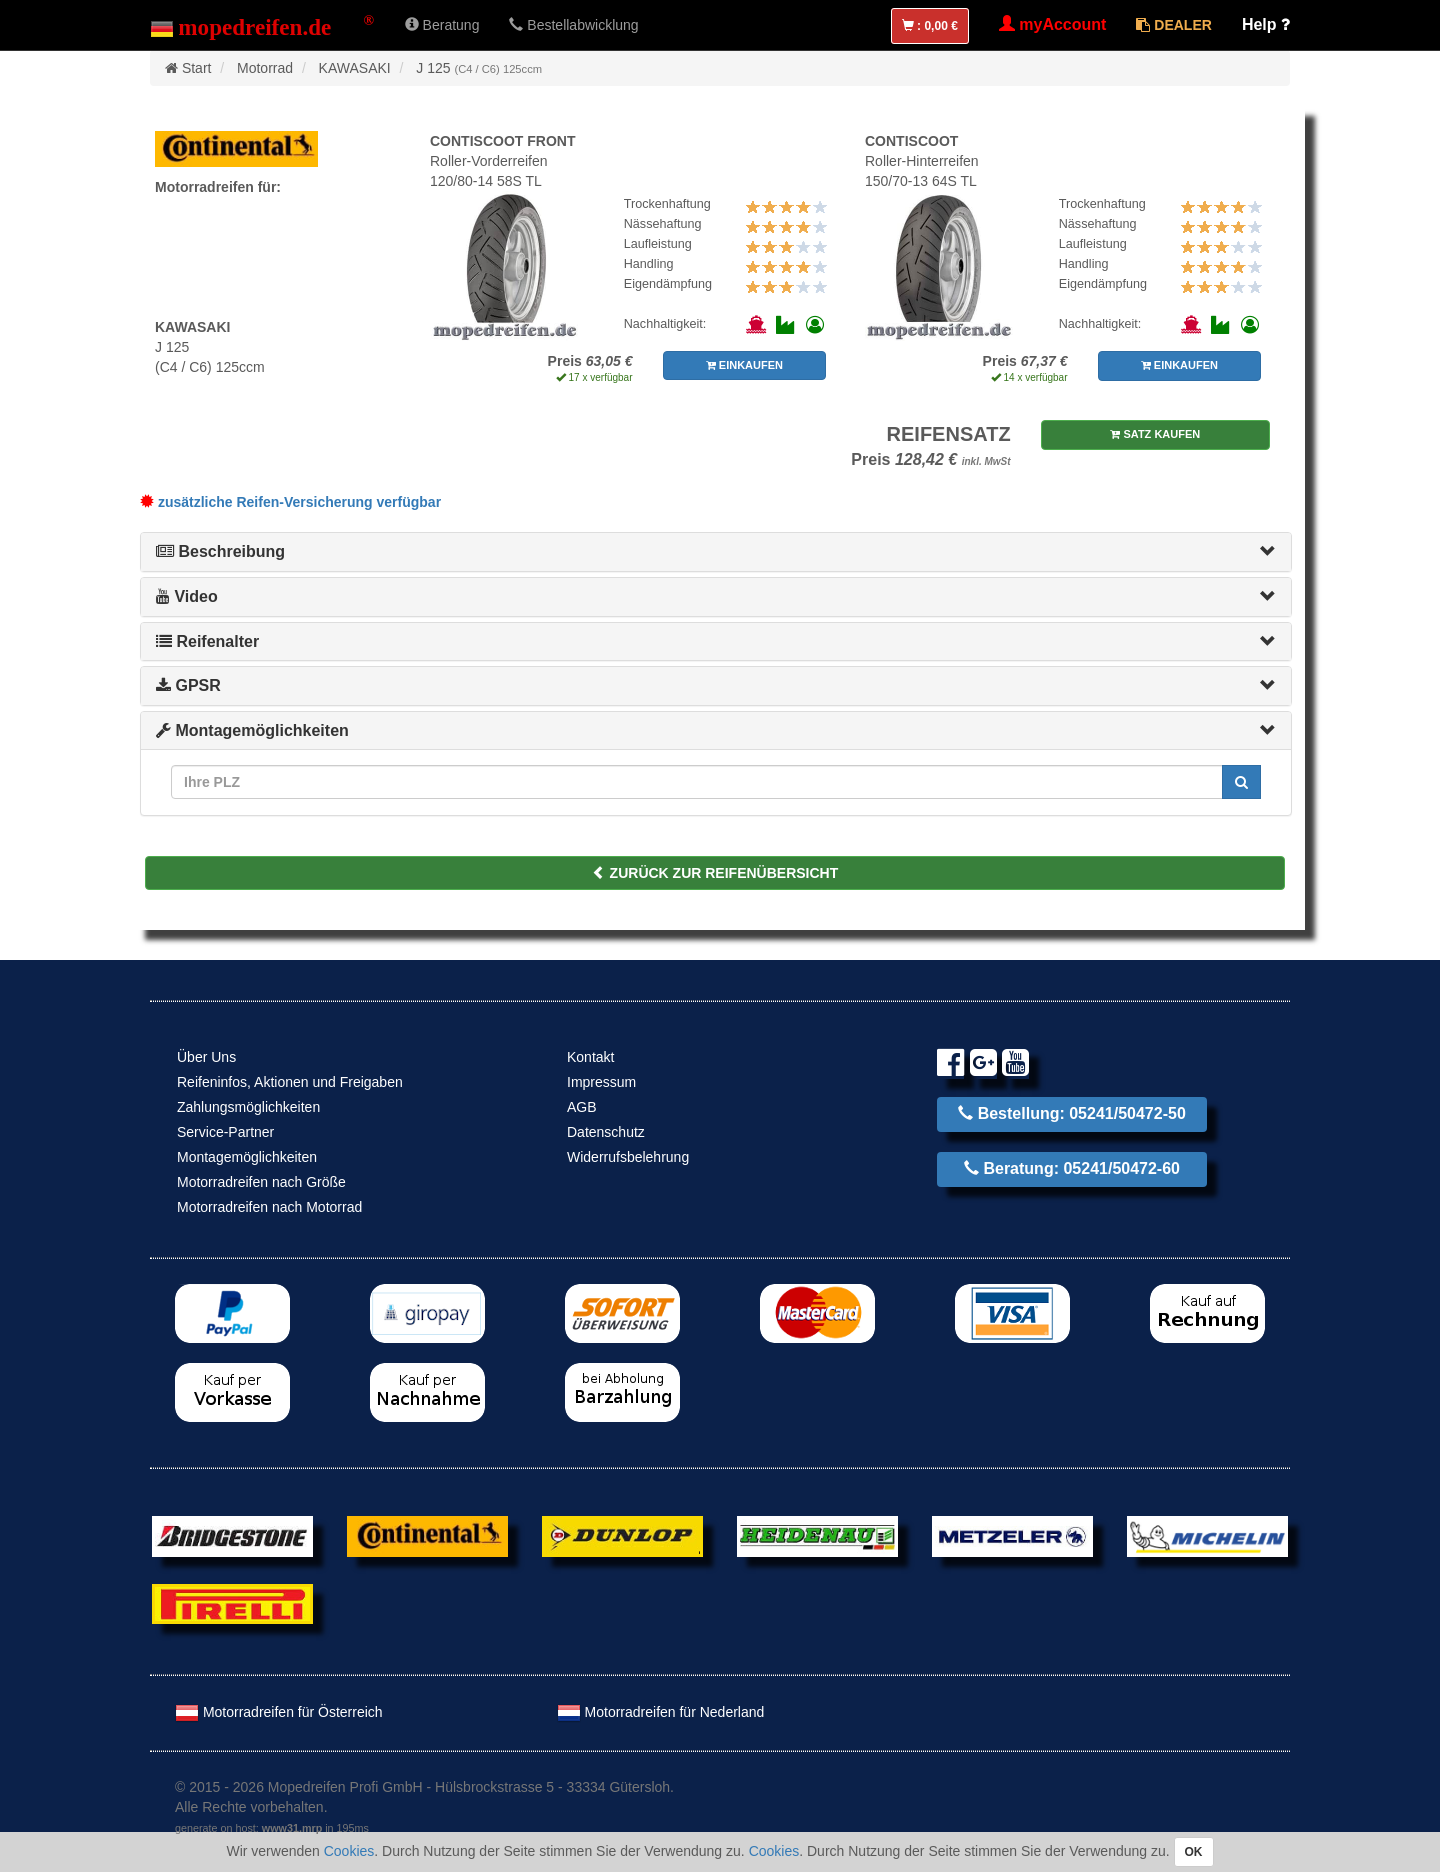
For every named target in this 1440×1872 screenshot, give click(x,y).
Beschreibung (220, 551)
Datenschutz (606, 1132)
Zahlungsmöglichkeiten (248, 1107)
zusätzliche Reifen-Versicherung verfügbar (290, 502)
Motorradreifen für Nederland (661, 1712)
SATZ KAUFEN (1155, 434)
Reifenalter (207, 641)
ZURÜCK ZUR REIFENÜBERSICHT (715, 873)
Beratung (442, 25)
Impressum (601, 1082)
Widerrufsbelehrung (628, 1157)
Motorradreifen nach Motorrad (269, 1207)
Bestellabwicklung (573, 25)
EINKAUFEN (744, 365)
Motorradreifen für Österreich (279, 1712)
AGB (582, 1107)
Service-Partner (225, 1132)
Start (197, 68)
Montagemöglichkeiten (252, 730)
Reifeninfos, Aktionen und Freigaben (290, 1082)
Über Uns (206, 1057)
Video (187, 596)
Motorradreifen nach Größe (261, 1182)
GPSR (188, 685)
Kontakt (590, 1057)
